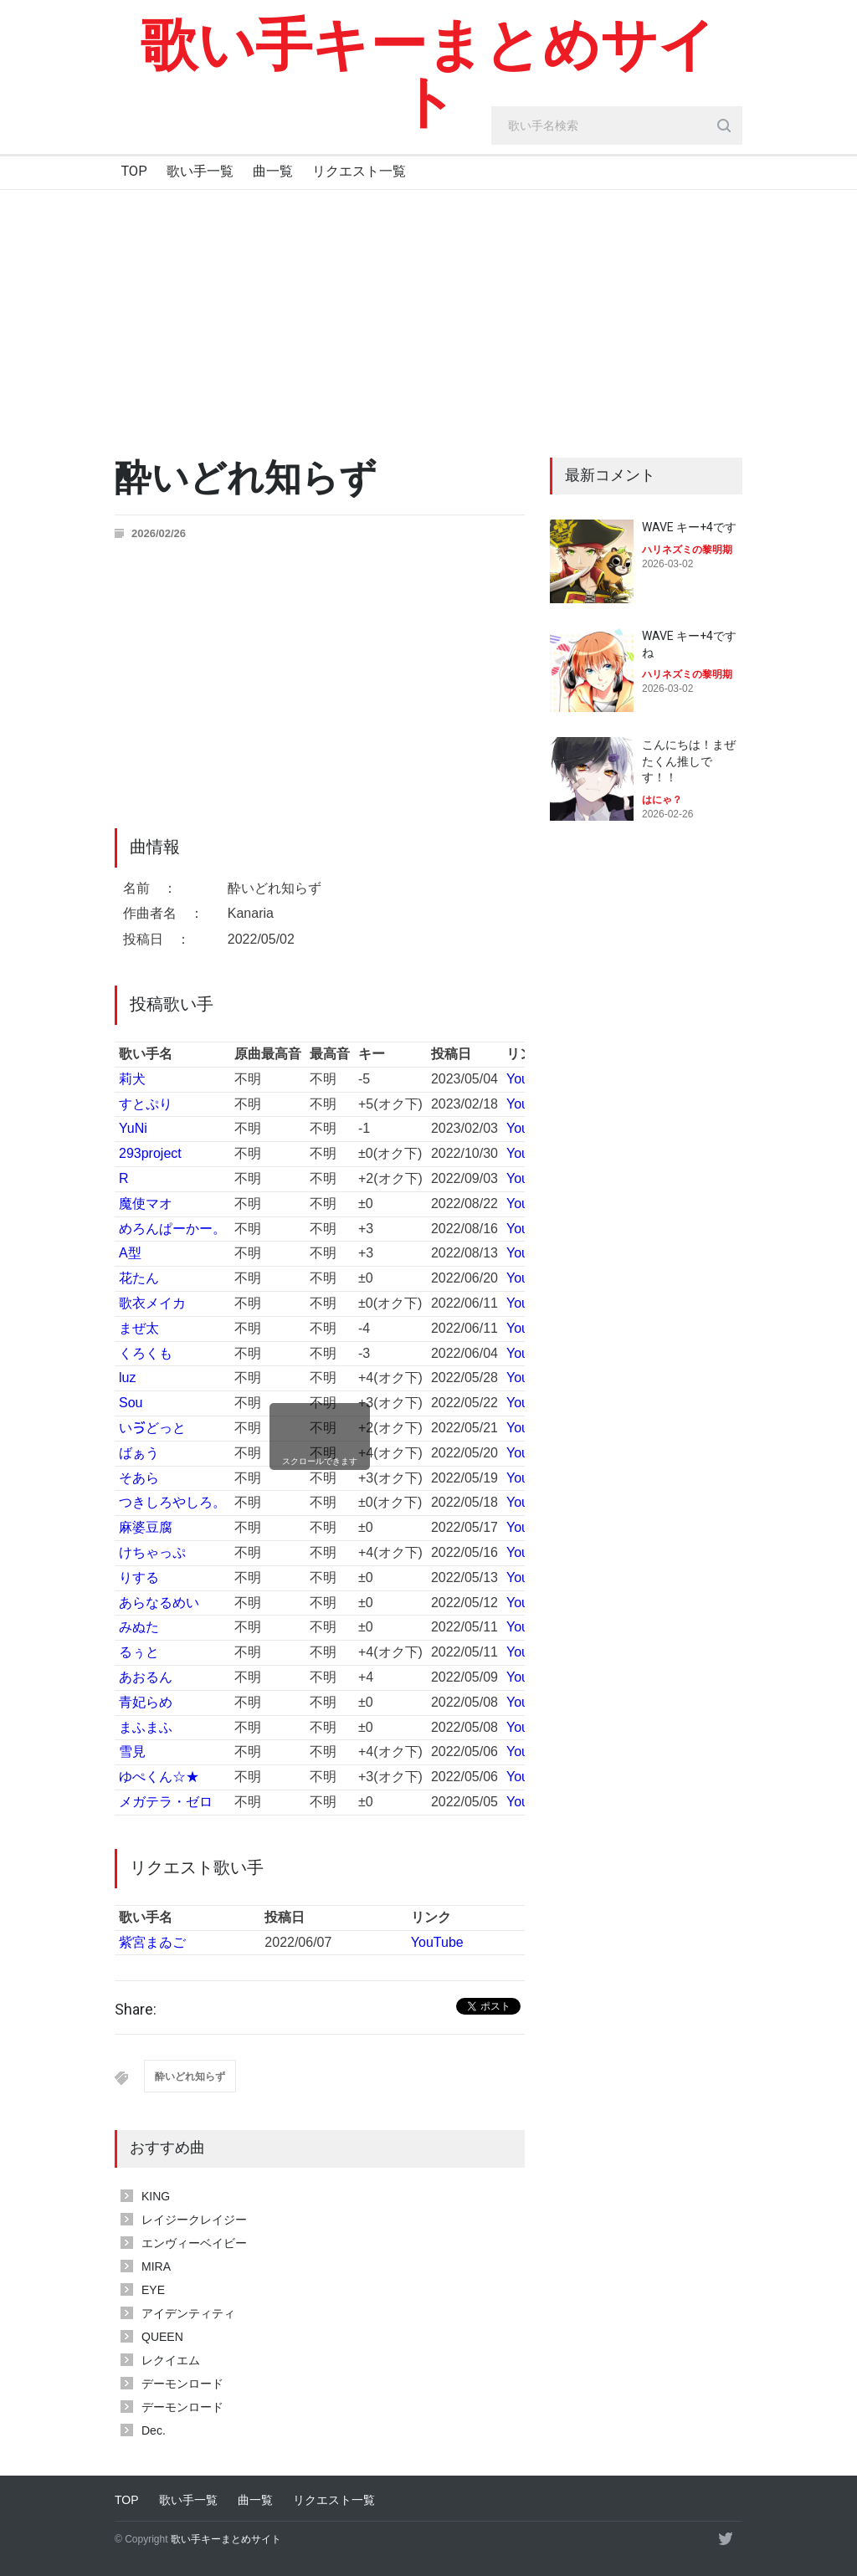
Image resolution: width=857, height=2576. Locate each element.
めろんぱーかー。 (172, 1228)
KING (155, 2196)
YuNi (133, 1128)
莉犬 (132, 1079)
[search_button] (724, 125)
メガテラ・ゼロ (166, 1802)
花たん (139, 1278)
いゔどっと (152, 1428)
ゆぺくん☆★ (159, 1776)
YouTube (437, 1942)
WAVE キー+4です (689, 527)
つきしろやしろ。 (172, 1502)
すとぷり (145, 1104)
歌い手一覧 (200, 171)
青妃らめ (145, 1702)
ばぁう (139, 1453)
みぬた (139, 1627)
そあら (139, 1478)
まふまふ (145, 1727)
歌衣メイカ (152, 1303)
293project (150, 1153)
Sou (130, 1403)
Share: (136, 2009)
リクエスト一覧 (359, 171)
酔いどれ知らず (190, 2076)
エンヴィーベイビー (194, 2243)
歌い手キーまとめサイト (428, 74)
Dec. (153, 2430)
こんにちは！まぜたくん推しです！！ (689, 761)
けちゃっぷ (152, 1552)
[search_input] (616, 125)
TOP (134, 171)
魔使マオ (145, 1203)
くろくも (145, 1353)
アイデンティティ (188, 2313)
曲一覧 (273, 171)
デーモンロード (182, 2383)
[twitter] (725, 2538)
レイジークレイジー (194, 2219)
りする (139, 1577)
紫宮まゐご (152, 1942)
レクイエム (170, 2360)
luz (127, 1377)
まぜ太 (139, 1328)
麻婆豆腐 (145, 1527)
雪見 (132, 1751)
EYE (153, 2290)
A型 (130, 1253)
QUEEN (162, 2336)
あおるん (145, 1677)
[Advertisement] (428, 315)
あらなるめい (159, 1602)
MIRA (156, 2266)
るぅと (139, 1652)
